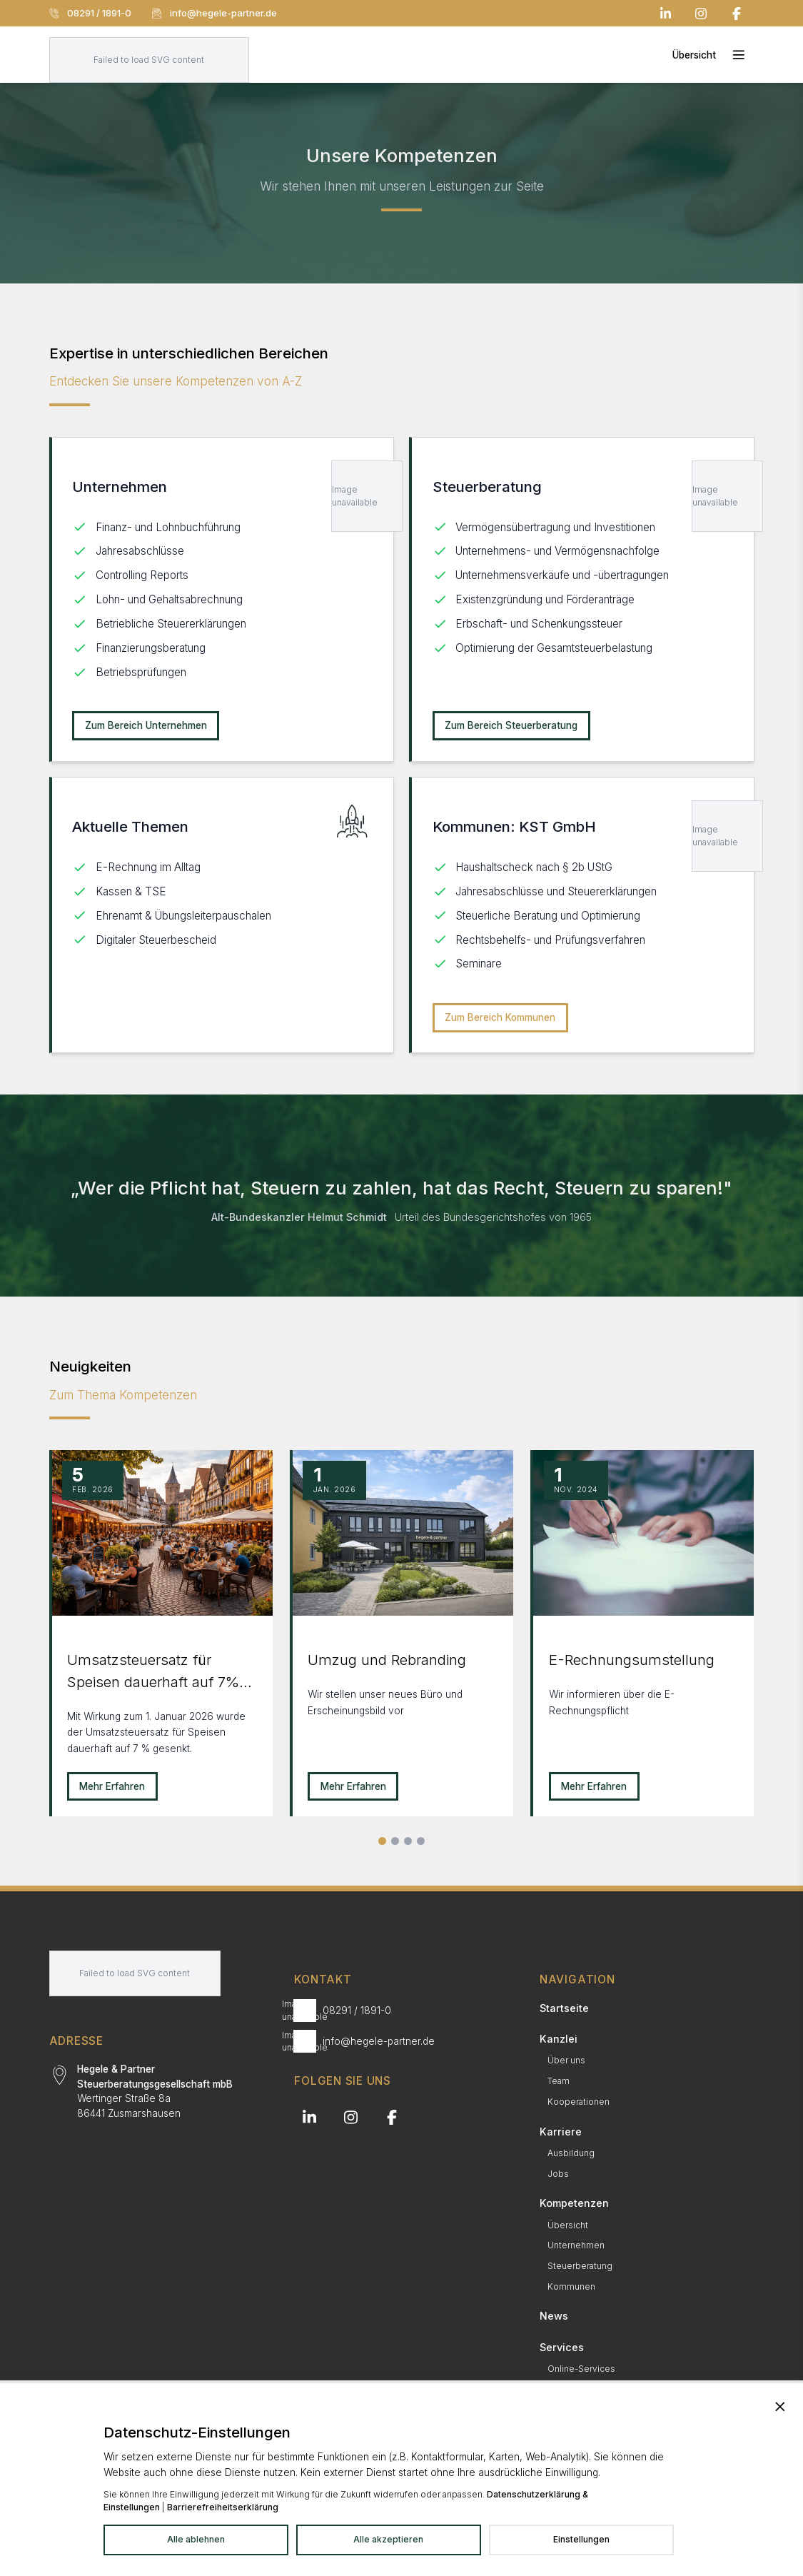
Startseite (564, 2008)
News (554, 2316)
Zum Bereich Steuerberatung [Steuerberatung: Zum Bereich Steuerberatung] (511, 725)
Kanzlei (558, 2039)
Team (558, 2081)
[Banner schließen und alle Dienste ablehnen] (780, 2407)
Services (562, 2347)
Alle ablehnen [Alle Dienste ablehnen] (196, 2539)
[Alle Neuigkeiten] (421, 1841)
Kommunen (571, 2286)
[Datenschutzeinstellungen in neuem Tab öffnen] (581, 2540)
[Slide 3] (408, 1841)
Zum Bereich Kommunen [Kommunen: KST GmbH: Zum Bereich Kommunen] (500, 1017)
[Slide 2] (395, 1841)
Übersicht (567, 2225)
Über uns (566, 2060)
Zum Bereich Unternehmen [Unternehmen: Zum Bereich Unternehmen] (146, 725)
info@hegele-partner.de (213, 13)
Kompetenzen (574, 2203)
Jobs (558, 2173)
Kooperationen (578, 2101)
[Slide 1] (382, 1841)
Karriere (561, 2131)
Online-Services (581, 2368)
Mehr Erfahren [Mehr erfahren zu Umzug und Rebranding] (353, 1786)
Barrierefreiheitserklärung (222, 2507)
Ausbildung (571, 2153)
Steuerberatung (579, 2265)
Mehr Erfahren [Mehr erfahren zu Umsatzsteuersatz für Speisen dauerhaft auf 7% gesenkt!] (112, 1786)
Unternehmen (576, 2245)
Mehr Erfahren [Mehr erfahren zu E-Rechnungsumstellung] (594, 1786)
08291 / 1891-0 (90, 13)
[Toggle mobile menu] (713, 54)
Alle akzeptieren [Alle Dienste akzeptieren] (388, 2539)
